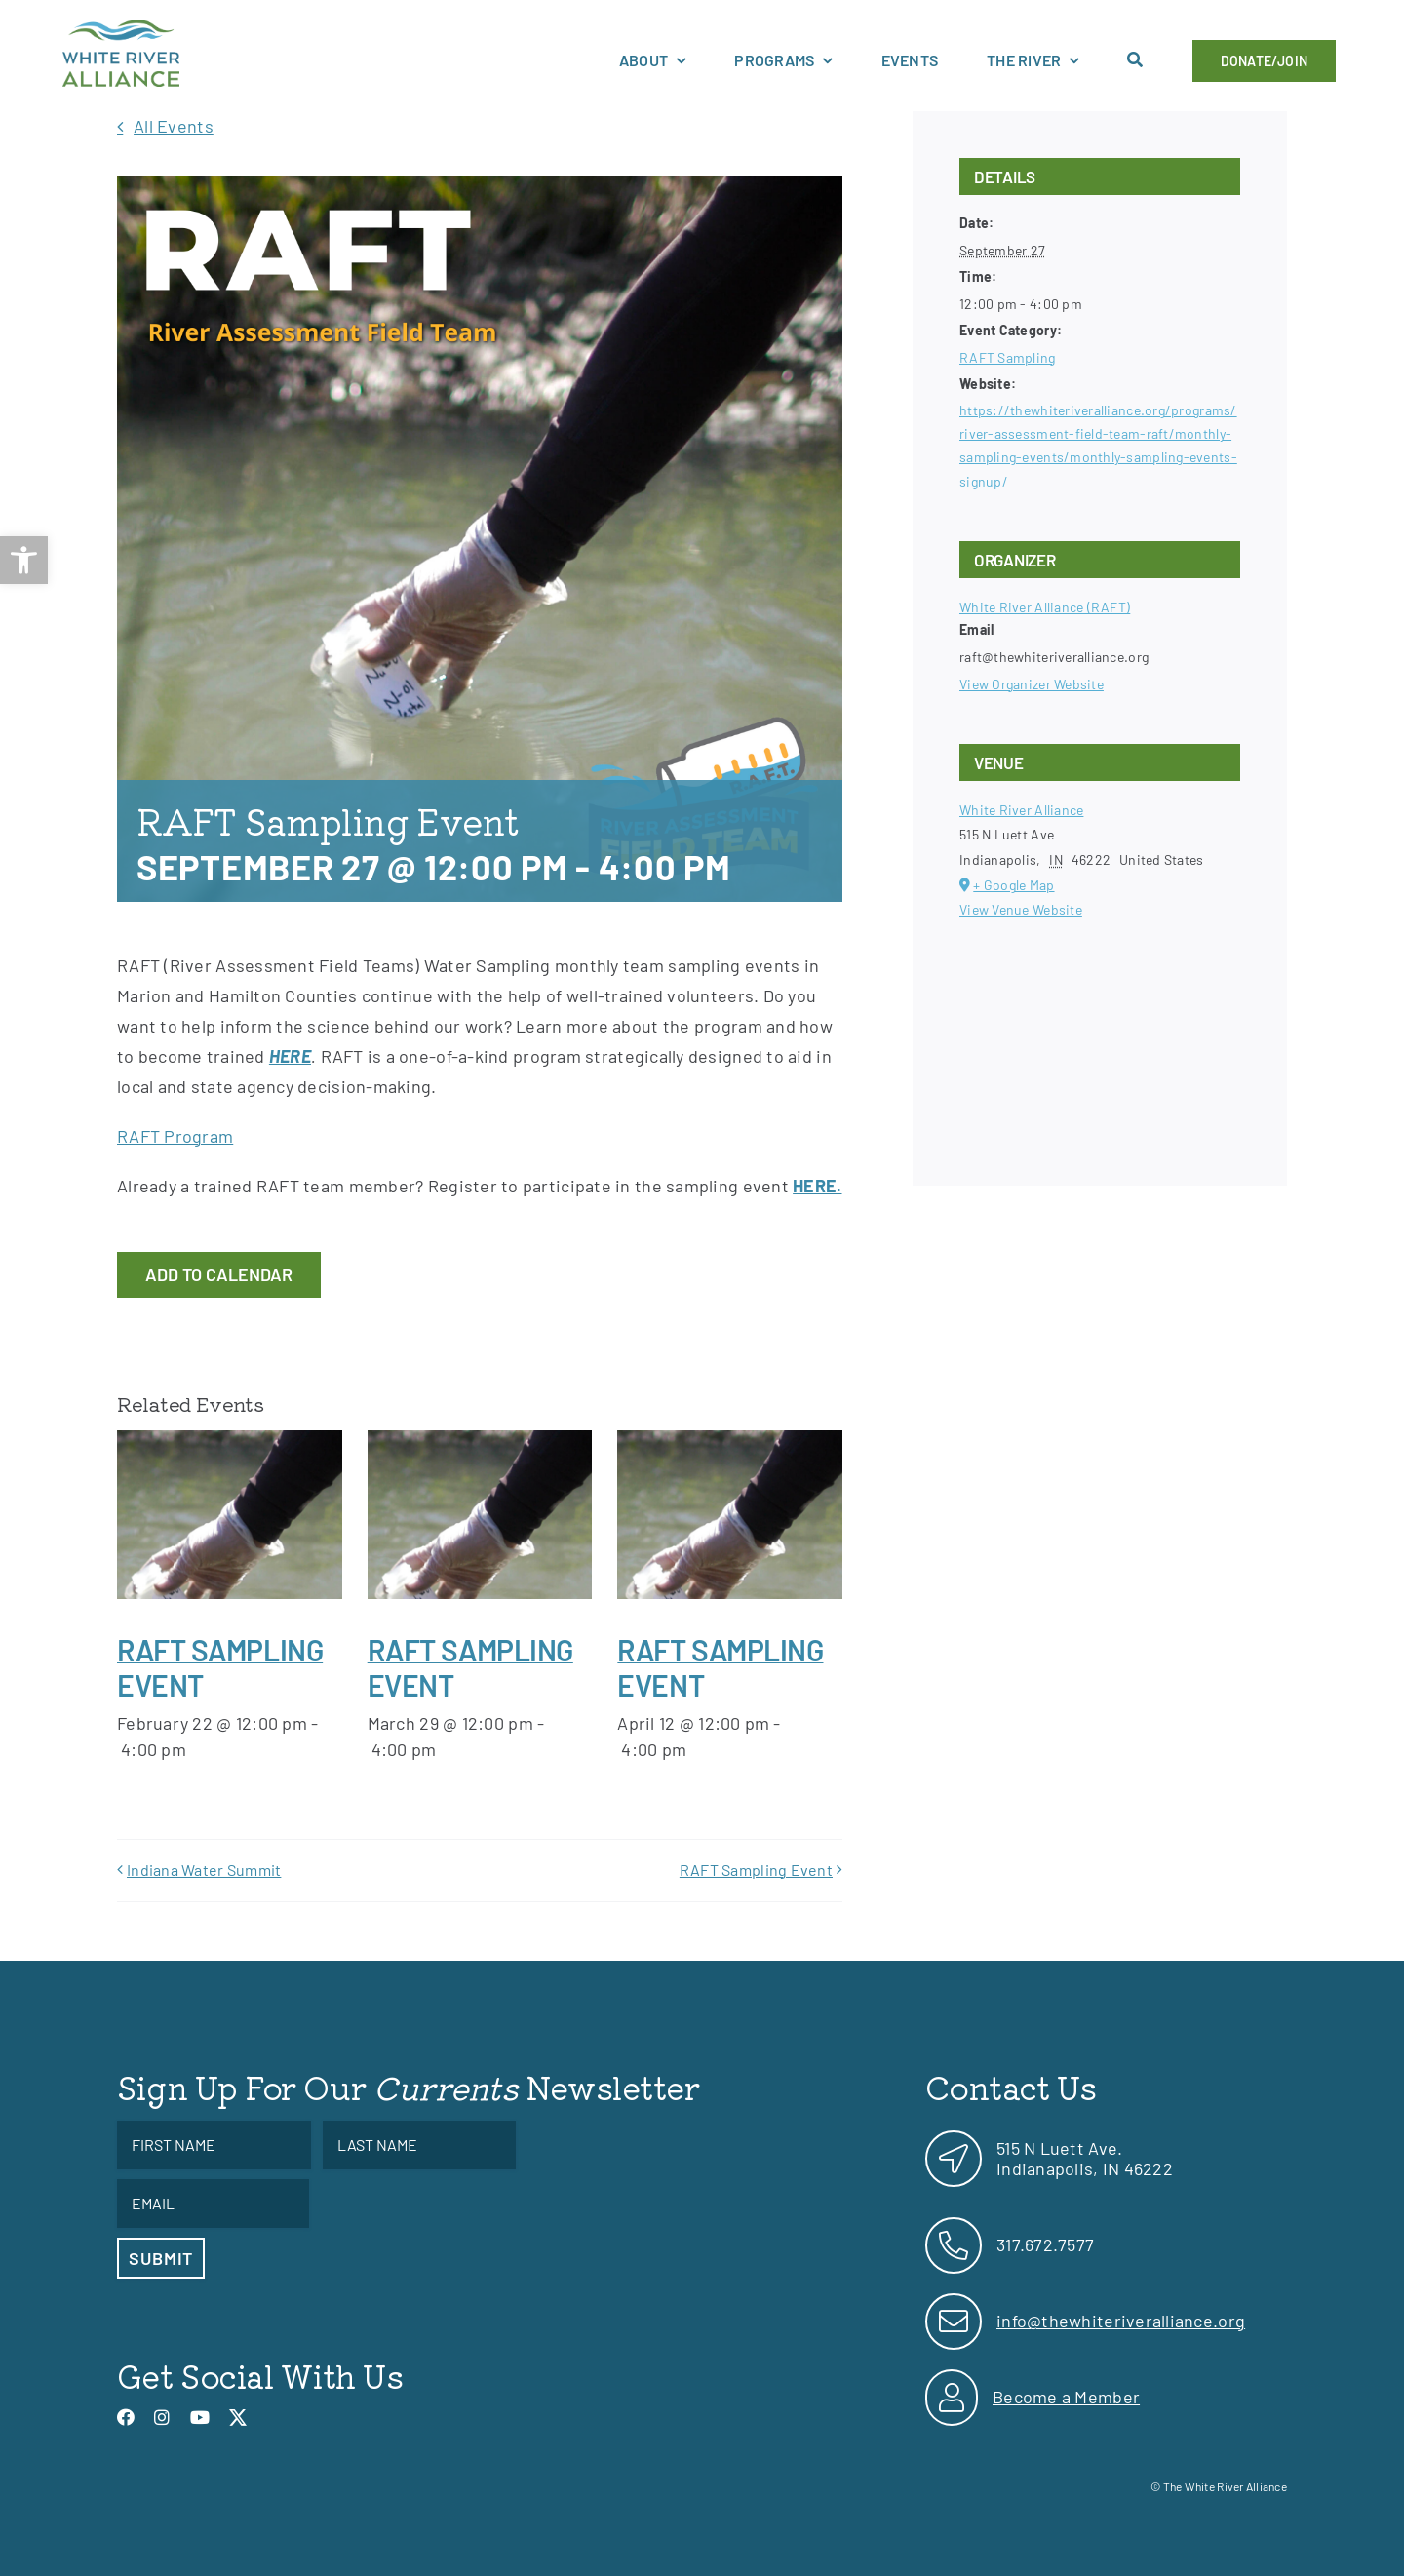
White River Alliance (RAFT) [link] (1044, 607)
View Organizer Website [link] (1031, 684)
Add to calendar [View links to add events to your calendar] (218, 1275)
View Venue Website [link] (1020, 909)
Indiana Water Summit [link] (204, 1869)
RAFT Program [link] (175, 1136)
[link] (24, 560)
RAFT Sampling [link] (1007, 357)
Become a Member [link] (1066, 2396)
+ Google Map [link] (1013, 885)
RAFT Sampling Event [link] (756, 1869)
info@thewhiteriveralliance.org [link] (1120, 2320)
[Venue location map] (1099, 1028)
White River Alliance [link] (1021, 809)
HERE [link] (290, 1056)
